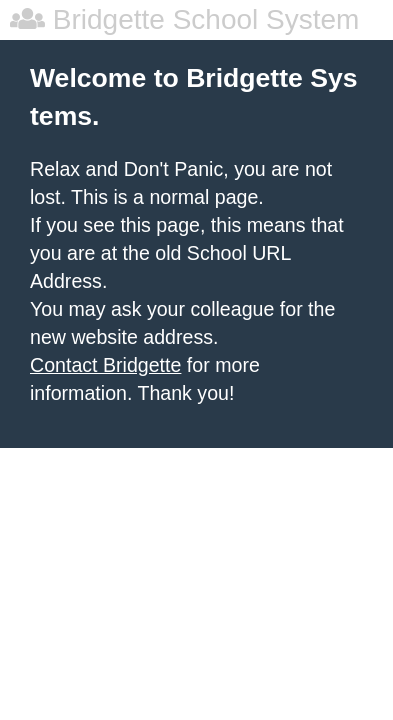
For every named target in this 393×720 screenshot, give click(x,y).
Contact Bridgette (105, 365)
